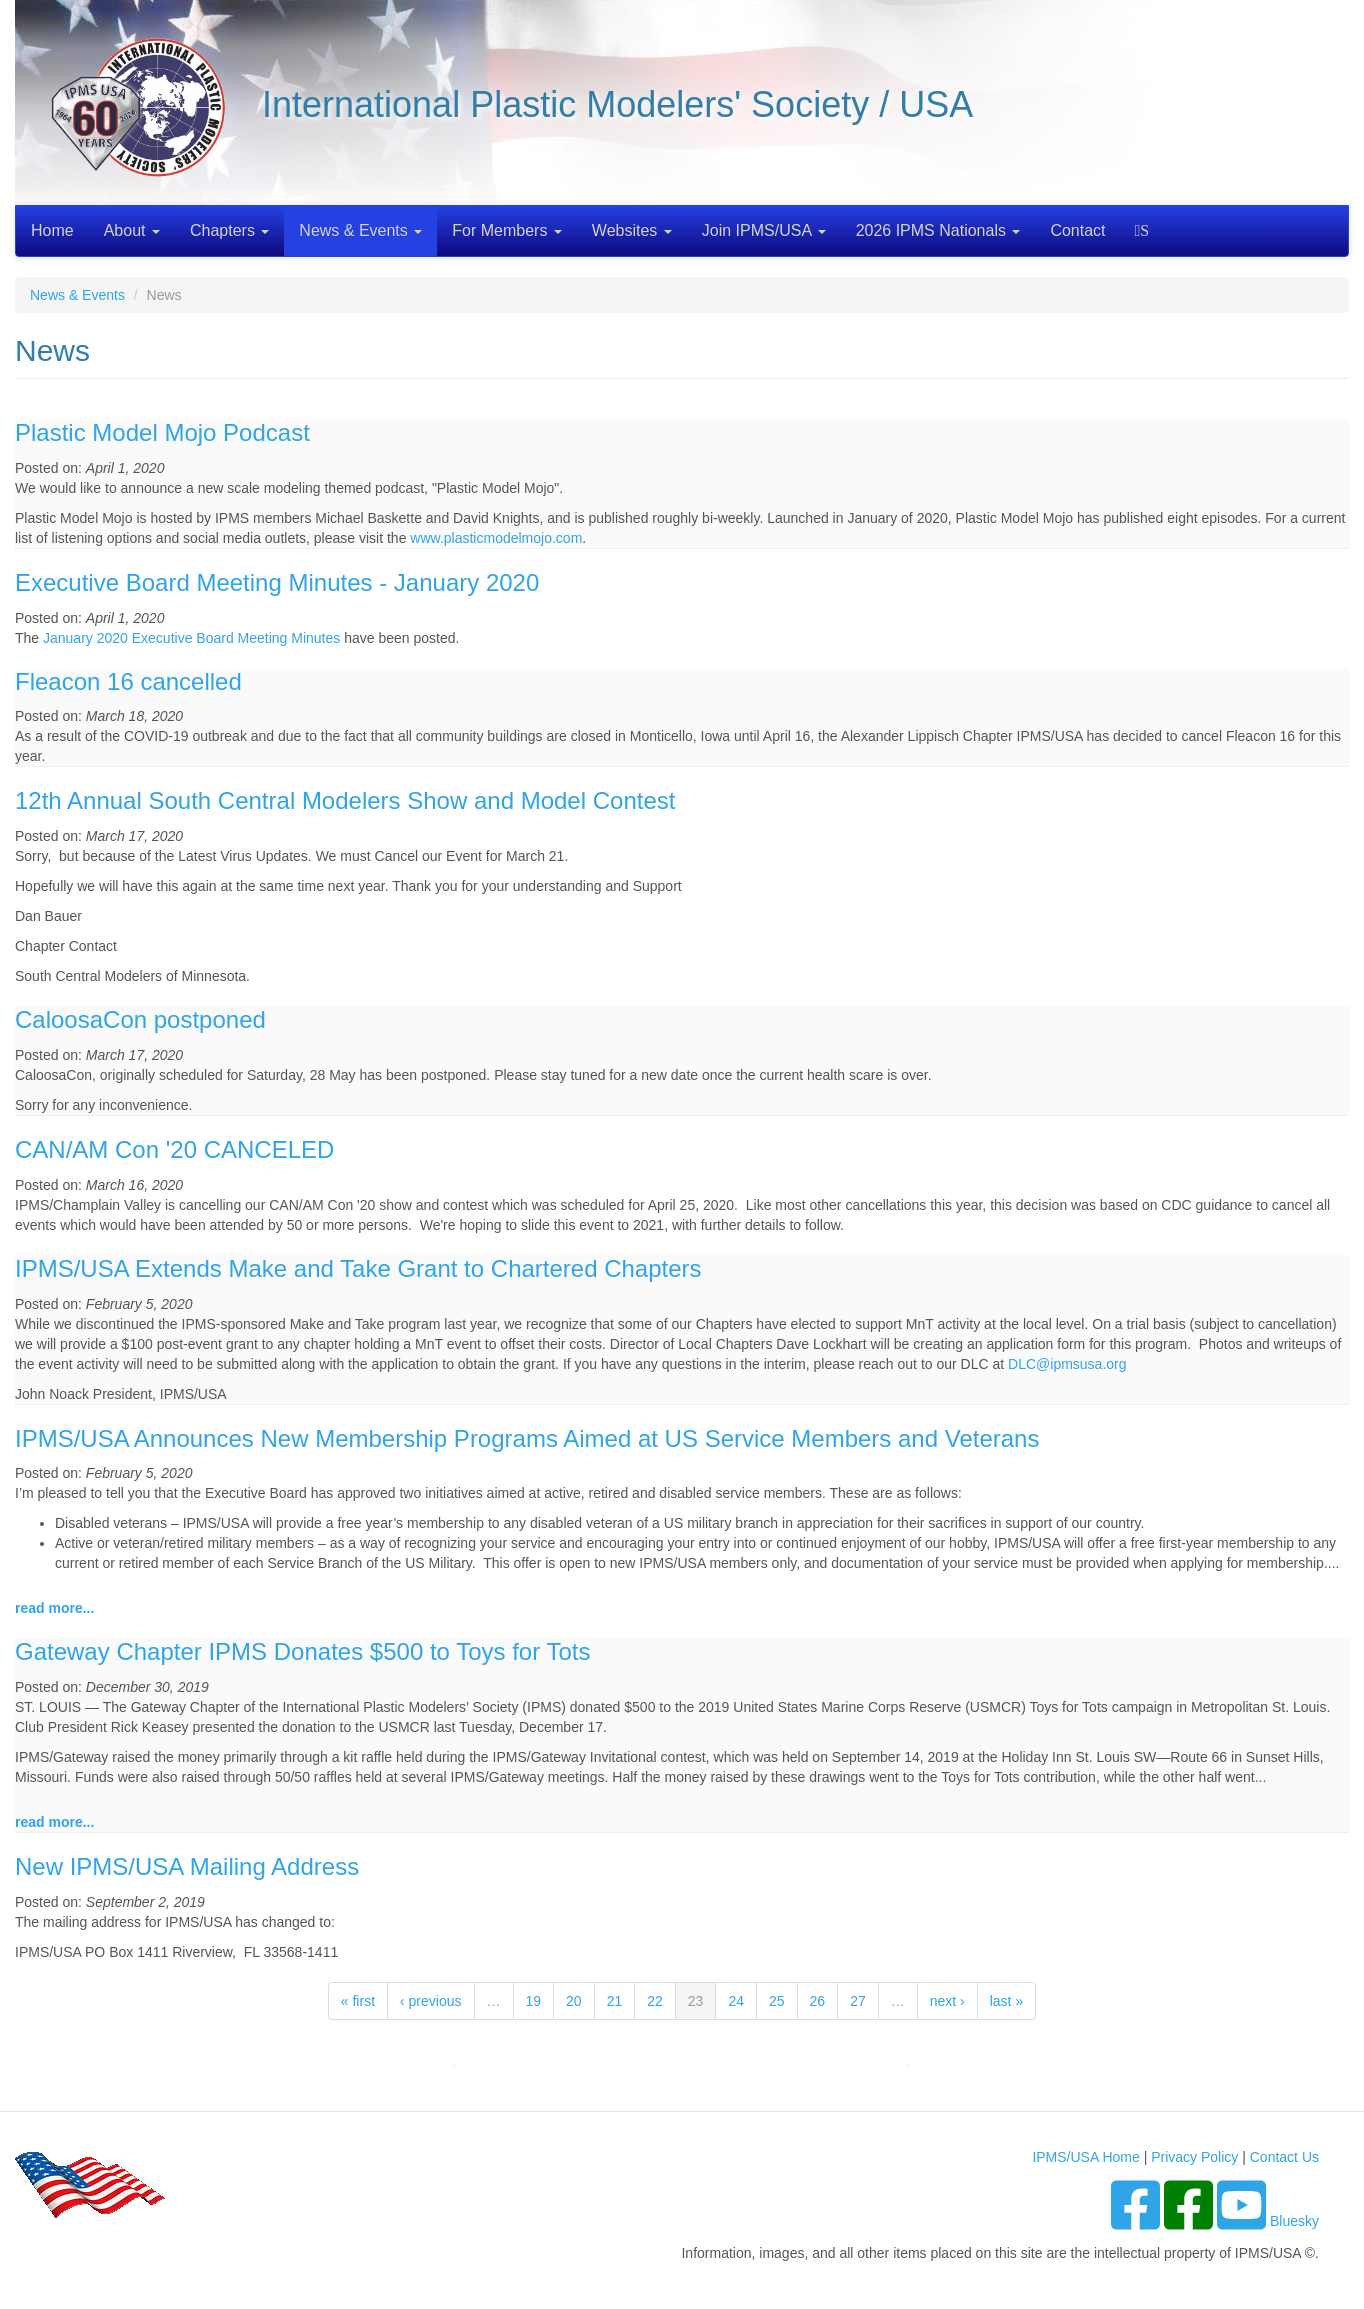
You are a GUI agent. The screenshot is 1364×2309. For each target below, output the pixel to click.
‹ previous (430, 2001)
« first (358, 2001)
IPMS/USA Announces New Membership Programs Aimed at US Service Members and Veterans (527, 1438)
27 (858, 2001)
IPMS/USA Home (1085, 2157)
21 (615, 2001)
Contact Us (1284, 2157)
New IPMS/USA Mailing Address (187, 1866)
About (132, 230)
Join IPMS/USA (764, 230)
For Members (507, 230)
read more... (54, 1608)
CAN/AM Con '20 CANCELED (174, 1149)
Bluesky (1294, 2221)
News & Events (360, 230)
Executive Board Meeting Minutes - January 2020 (277, 582)
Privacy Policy (1194, 2157)
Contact (1077, 230)
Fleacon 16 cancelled (128, 681)
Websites (632, 230)
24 (736, 2001)
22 (655, 2001)
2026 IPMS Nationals (938, 230)
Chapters (229, 230)
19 (534, 2001)
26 (818, 2001)
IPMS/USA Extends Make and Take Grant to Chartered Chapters (358, 1268)
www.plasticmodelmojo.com (496, 538)
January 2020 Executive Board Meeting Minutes (191, 638)
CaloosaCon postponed (140, 1019)
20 (574, 2001)
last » (1006, 2001)
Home (52, 230)
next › (947, 2001)
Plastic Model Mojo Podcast (162, 432)
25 (777, 2001)
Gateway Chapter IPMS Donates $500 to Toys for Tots (302, 1651)
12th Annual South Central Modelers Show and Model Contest (345, 800)
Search (1144, 230)
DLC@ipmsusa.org (1067, 1364)
